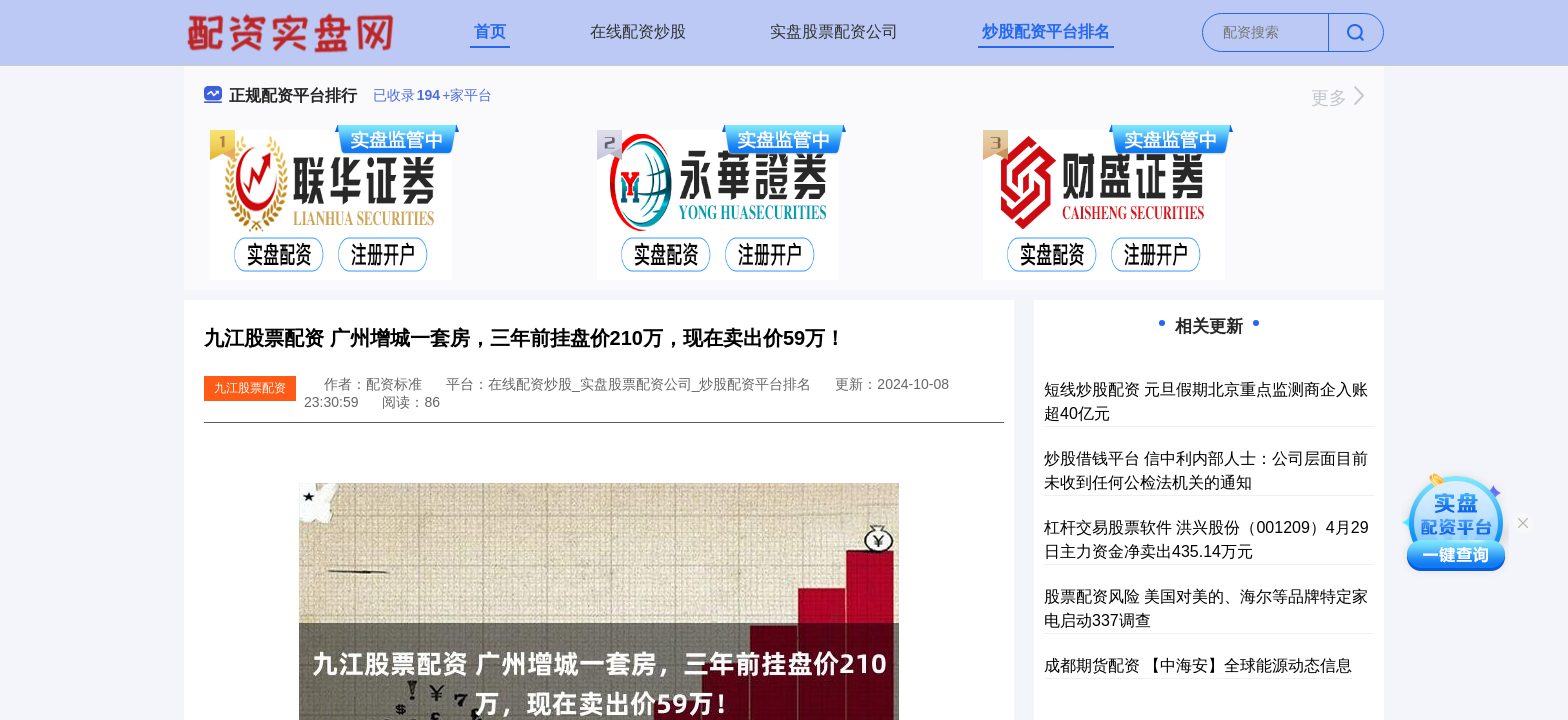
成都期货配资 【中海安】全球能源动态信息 (1198, 665)
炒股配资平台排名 (1046, 31)
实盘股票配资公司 (834, 31)
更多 (1337, 98)
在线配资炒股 (638, 31)
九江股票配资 (250, 388)
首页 (490, 31)
